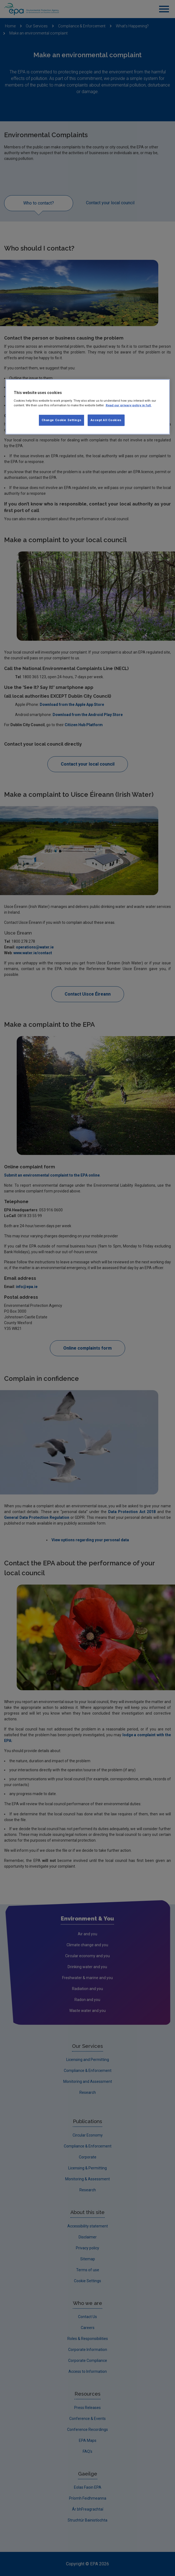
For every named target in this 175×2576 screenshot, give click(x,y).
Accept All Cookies (106, 420)
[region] (87, 407)
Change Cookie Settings (62, 420)
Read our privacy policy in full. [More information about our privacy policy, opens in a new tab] (128, 405)
